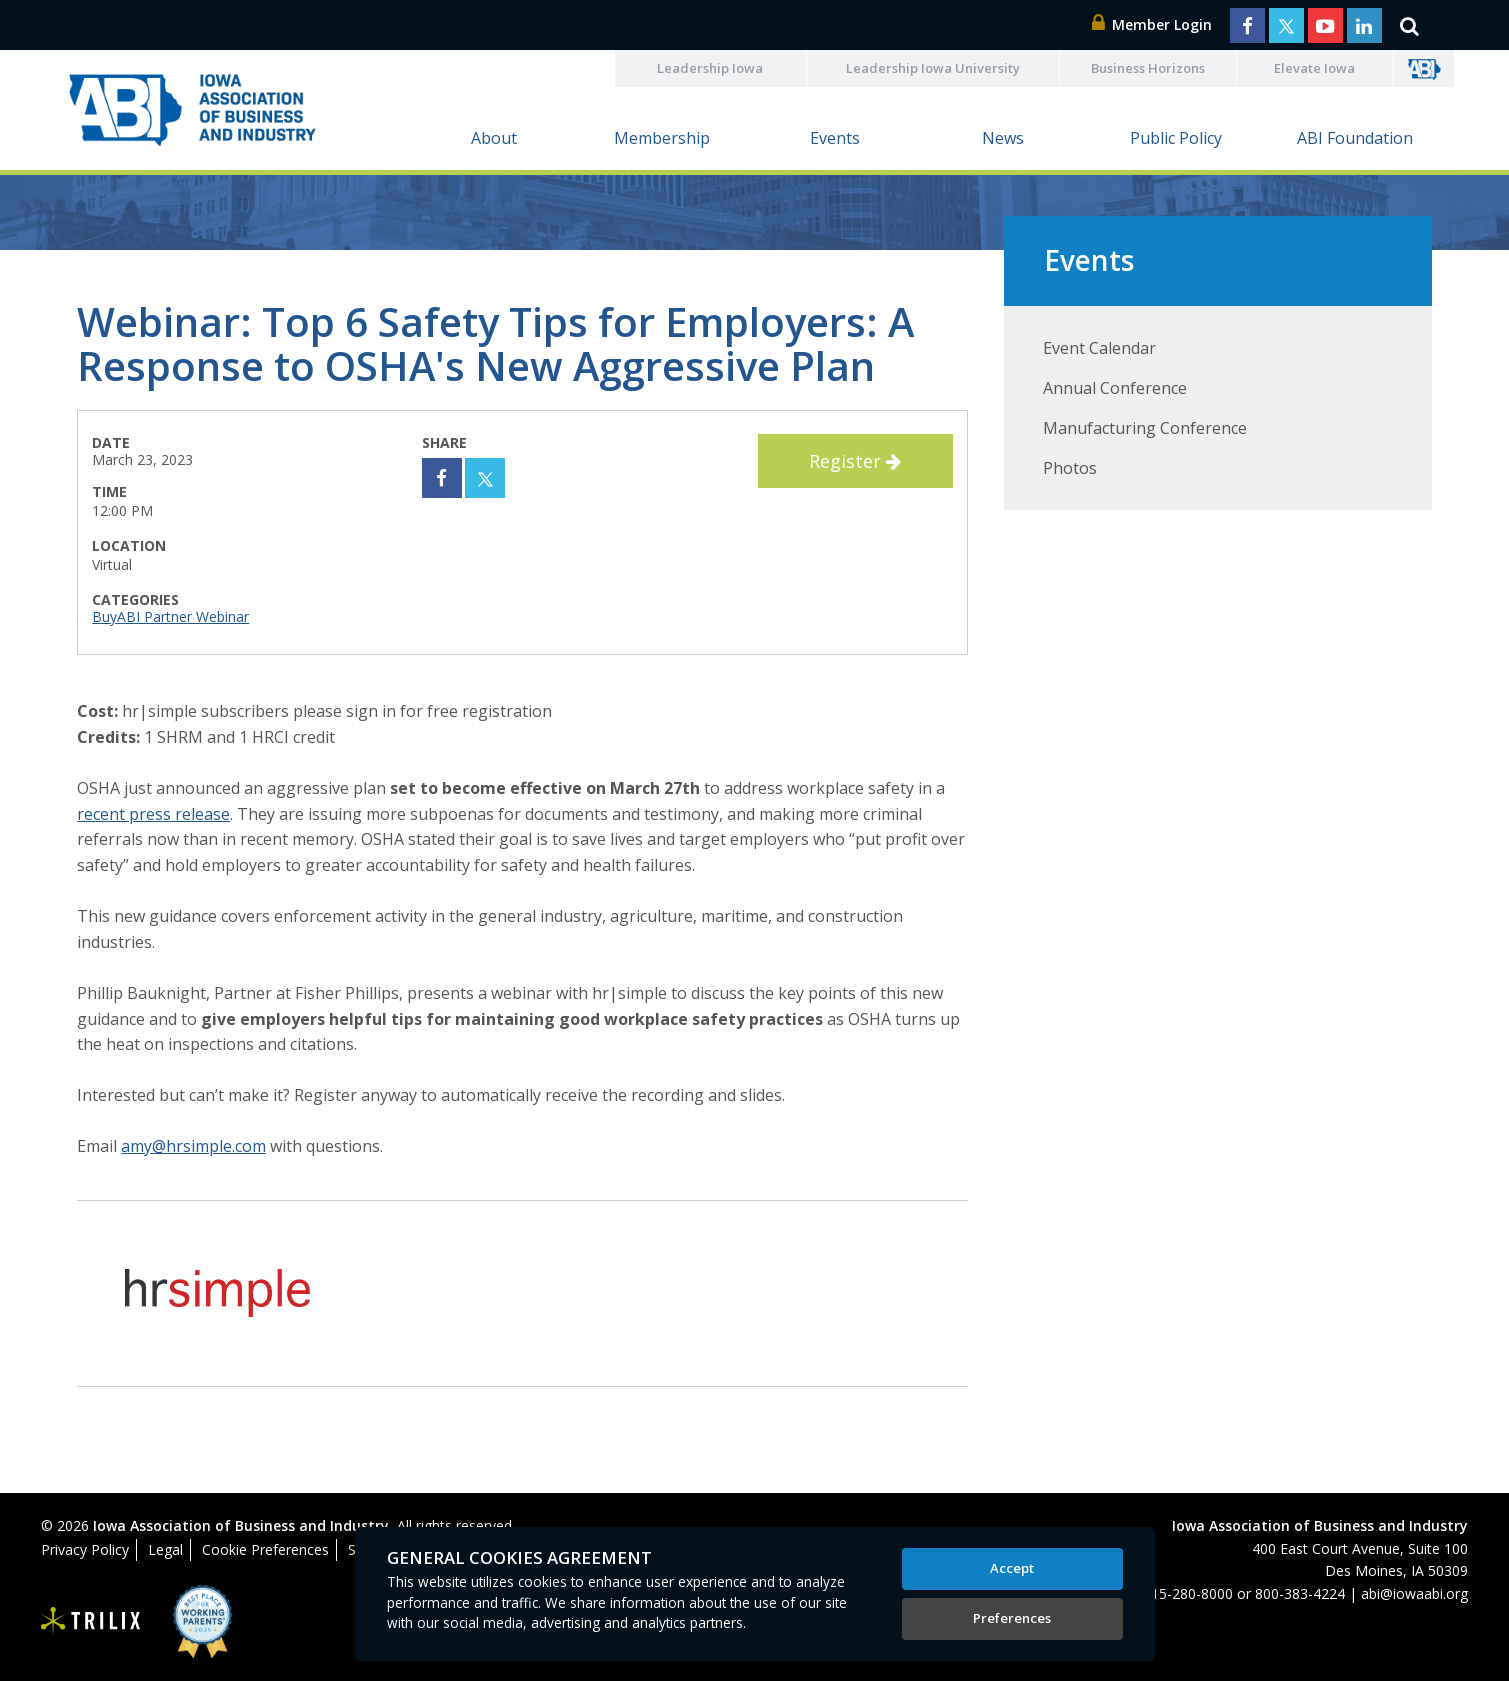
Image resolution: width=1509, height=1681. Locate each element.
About (494, 138)
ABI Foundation (1355, 138)
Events (835, 138)
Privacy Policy (85, 1549)
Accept (1012, 1568)
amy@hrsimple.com (193, 1146)
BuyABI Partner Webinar (170, 616)
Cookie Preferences (265, 1549)
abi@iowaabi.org (1414, 1593)
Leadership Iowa (710, 68)
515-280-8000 (1188, 1593)
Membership (662, 138)
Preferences (1012, 1618)
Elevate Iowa (1314, 68)
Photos (1070, 468)
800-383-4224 (1300, 1593)
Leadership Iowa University (933, 68)
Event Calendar (1099, 348)
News (1003, 138)
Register (855, 461)
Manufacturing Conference (1145, 428)
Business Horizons (1148, 68)
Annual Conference (1115, 388)
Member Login (1152, 24)
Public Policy (1176, 138)
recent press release (153, 814)
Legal (165, 1549)
